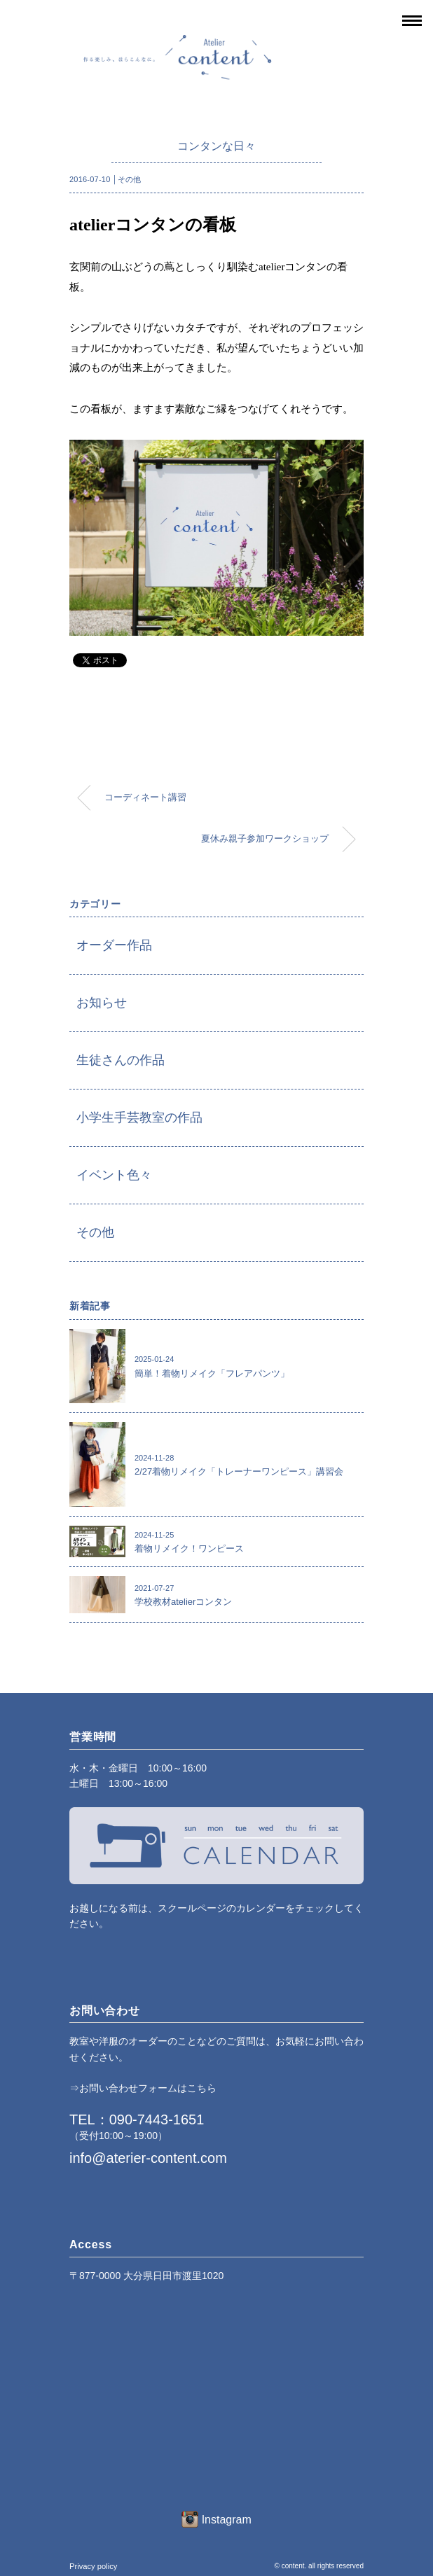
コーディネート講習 (145, 797)
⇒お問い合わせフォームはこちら (142, 2088)
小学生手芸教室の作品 (139, 1118)
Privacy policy (93, 2566)
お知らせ (101, 1003)
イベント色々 (114, 1175)
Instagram (216, 2520)
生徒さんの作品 (120, 1060)
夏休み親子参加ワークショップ (265, 839)
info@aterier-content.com (148, 2158)
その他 (130, 179)
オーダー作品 (114, 945)
